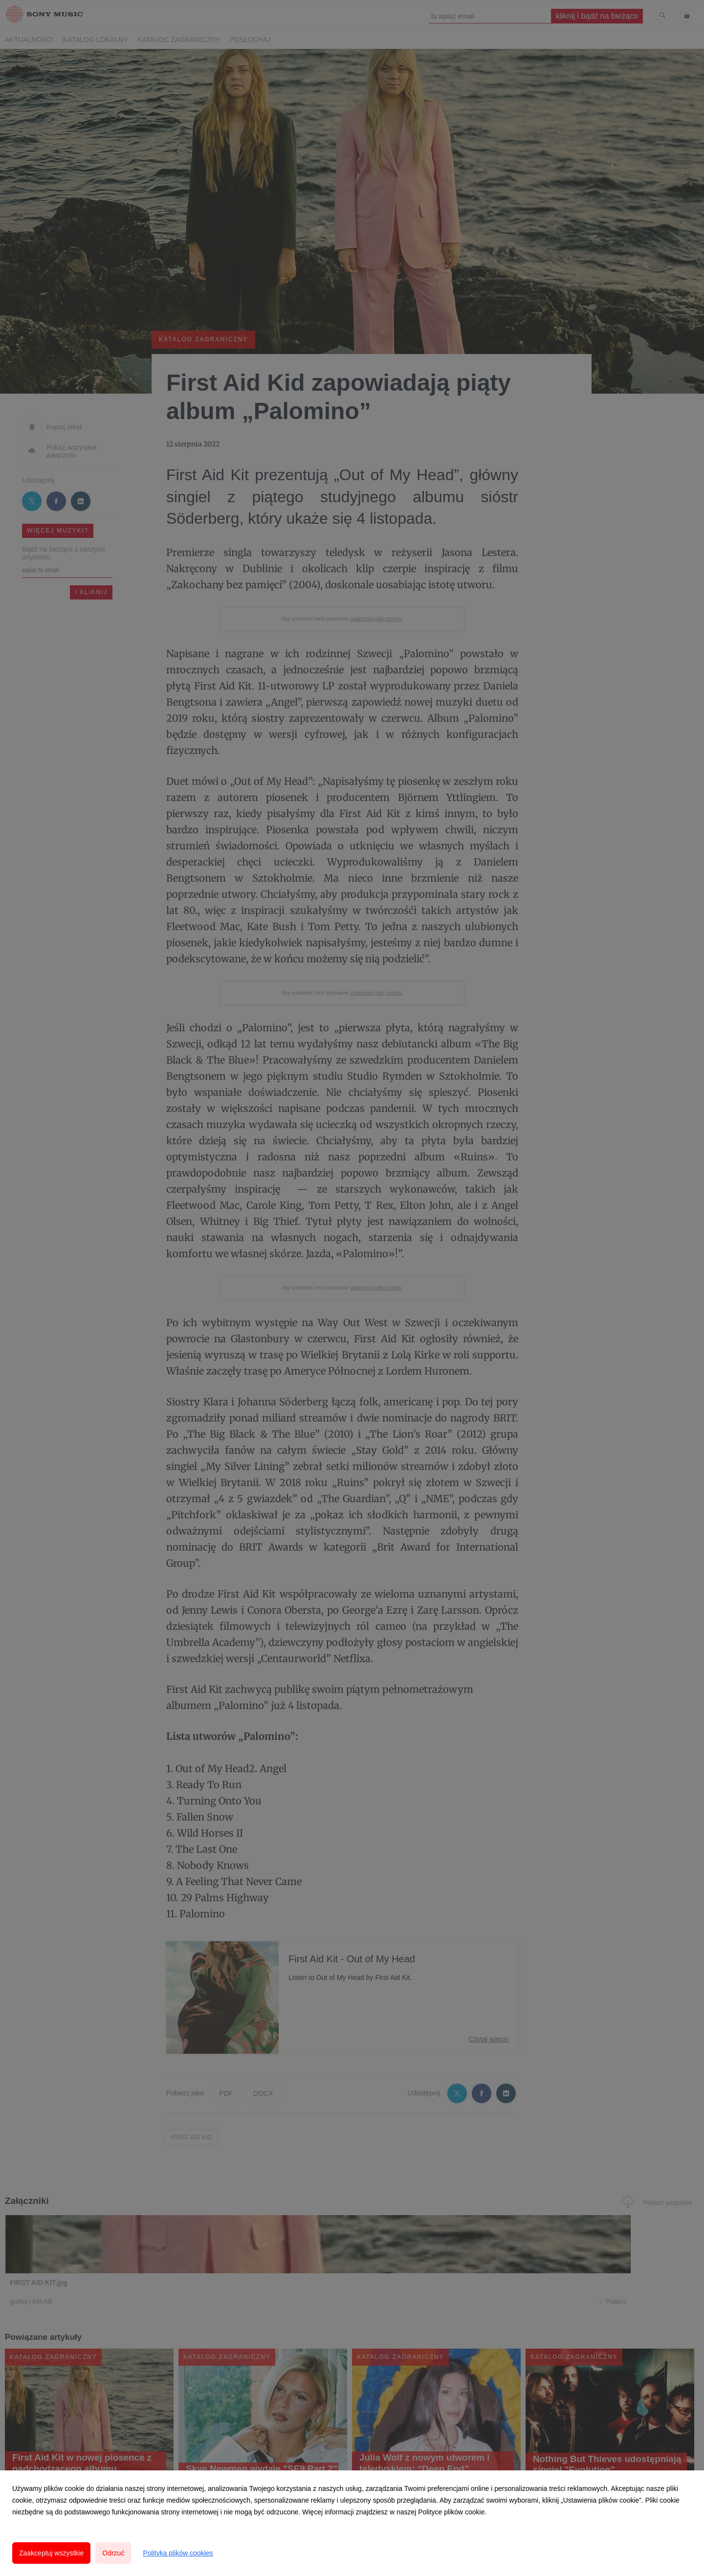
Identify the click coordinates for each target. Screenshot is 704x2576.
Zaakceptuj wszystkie (51, 2553)
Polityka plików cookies (178, 2553)
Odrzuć (113, 2553)
